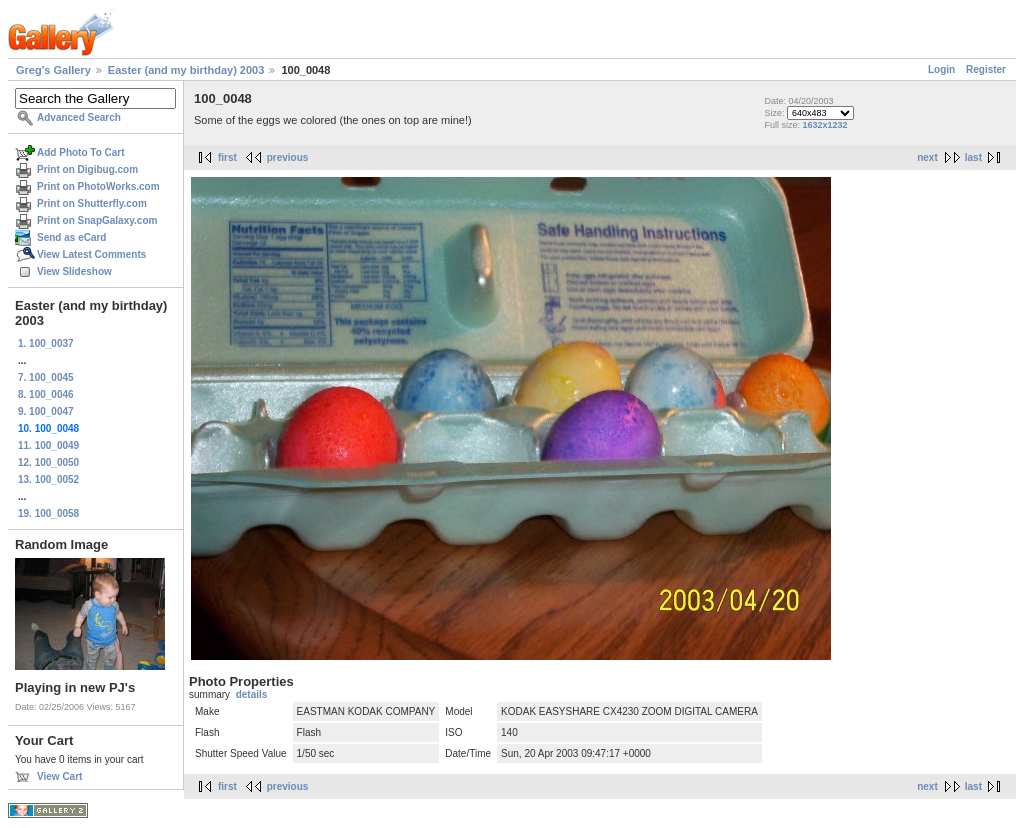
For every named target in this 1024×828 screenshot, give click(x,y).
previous (288, 157)
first (227, 157)
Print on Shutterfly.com (92, 203)
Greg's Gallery (53, 70)
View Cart (59, 776)
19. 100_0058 (48, 513)
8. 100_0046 (46, 394)
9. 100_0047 (46, 411)
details (252, 694)
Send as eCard (71, 237)
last (973, 157)
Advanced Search (79, 117)
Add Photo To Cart (81, 152)
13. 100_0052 (48, 479)
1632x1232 (824, 125)
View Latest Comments (91, 254)
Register (986, 69)
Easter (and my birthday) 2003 (186, 70)
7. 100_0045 (46, 377)
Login (941, 69)
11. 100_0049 (48, 445)
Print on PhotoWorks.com (98, 186)
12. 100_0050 (48, 462)
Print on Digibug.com (87, 169)
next (927, 157)
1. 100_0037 (46, 343)
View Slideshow (74, 271)
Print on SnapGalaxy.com (97, 220)
